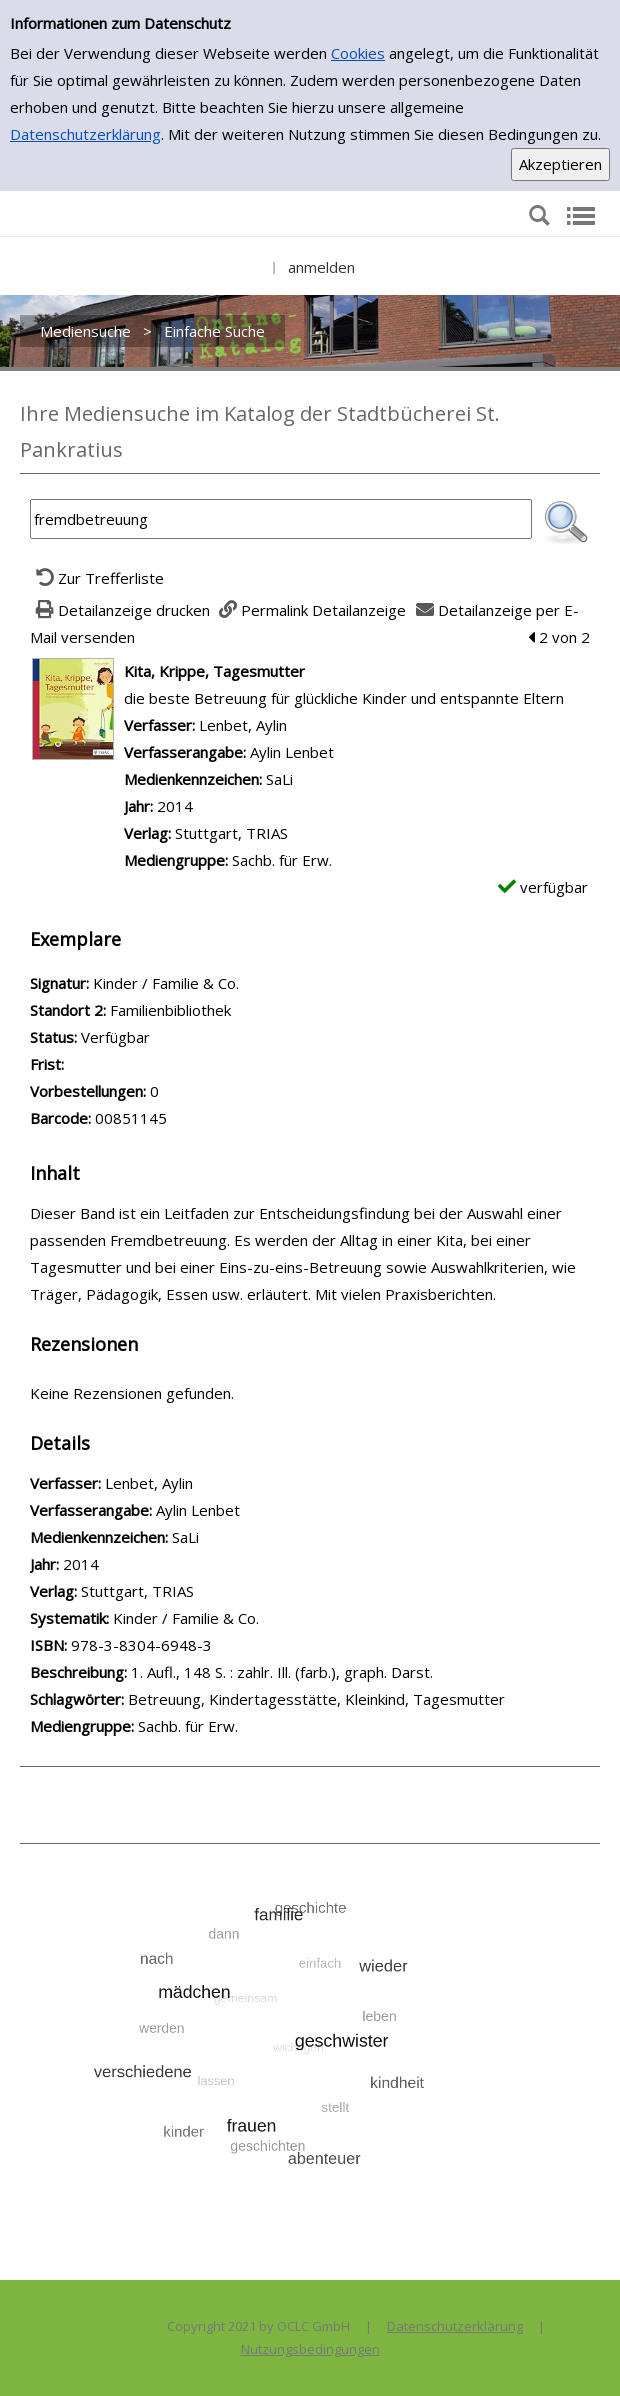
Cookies (358, 53)
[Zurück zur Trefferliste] (97, 578)
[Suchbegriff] (281, 519)
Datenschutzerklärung (85, 134)
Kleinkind (375, 1699)
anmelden (321, 267)
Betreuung (164, 1699)
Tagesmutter (459, 1699)
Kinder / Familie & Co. (186, 1618)
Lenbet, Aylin (243, 725)
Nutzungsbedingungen (310, 2349)
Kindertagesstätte (273, 1699)
